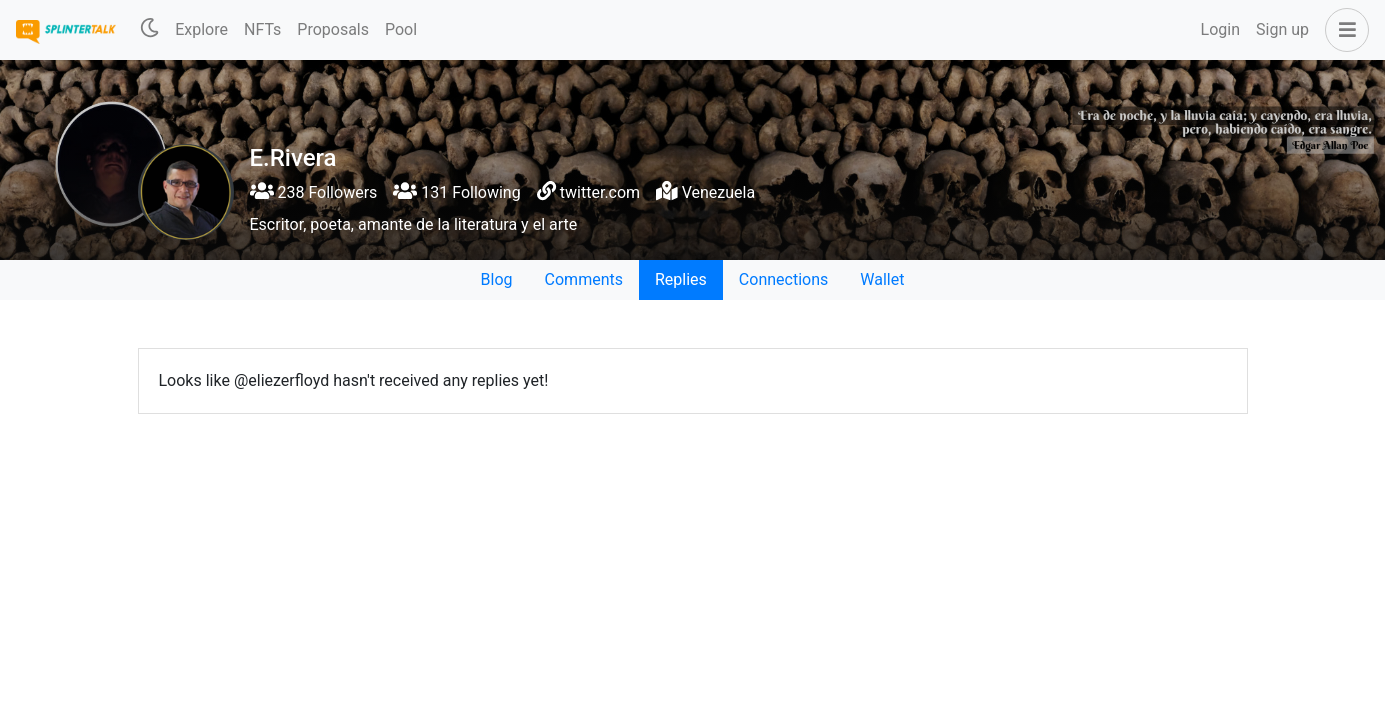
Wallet (882, 279)
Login (1220, 29)
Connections (783, 279)
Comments (584, 279)
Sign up (1282, 29)
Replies (681, 279)
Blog (497, 279)
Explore (201, 29)
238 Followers (314, 192)
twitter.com (600, 192)
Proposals (333, 29)
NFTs (262, 29)
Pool (401, 29)
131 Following (456, 192)
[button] (1343, 30)
